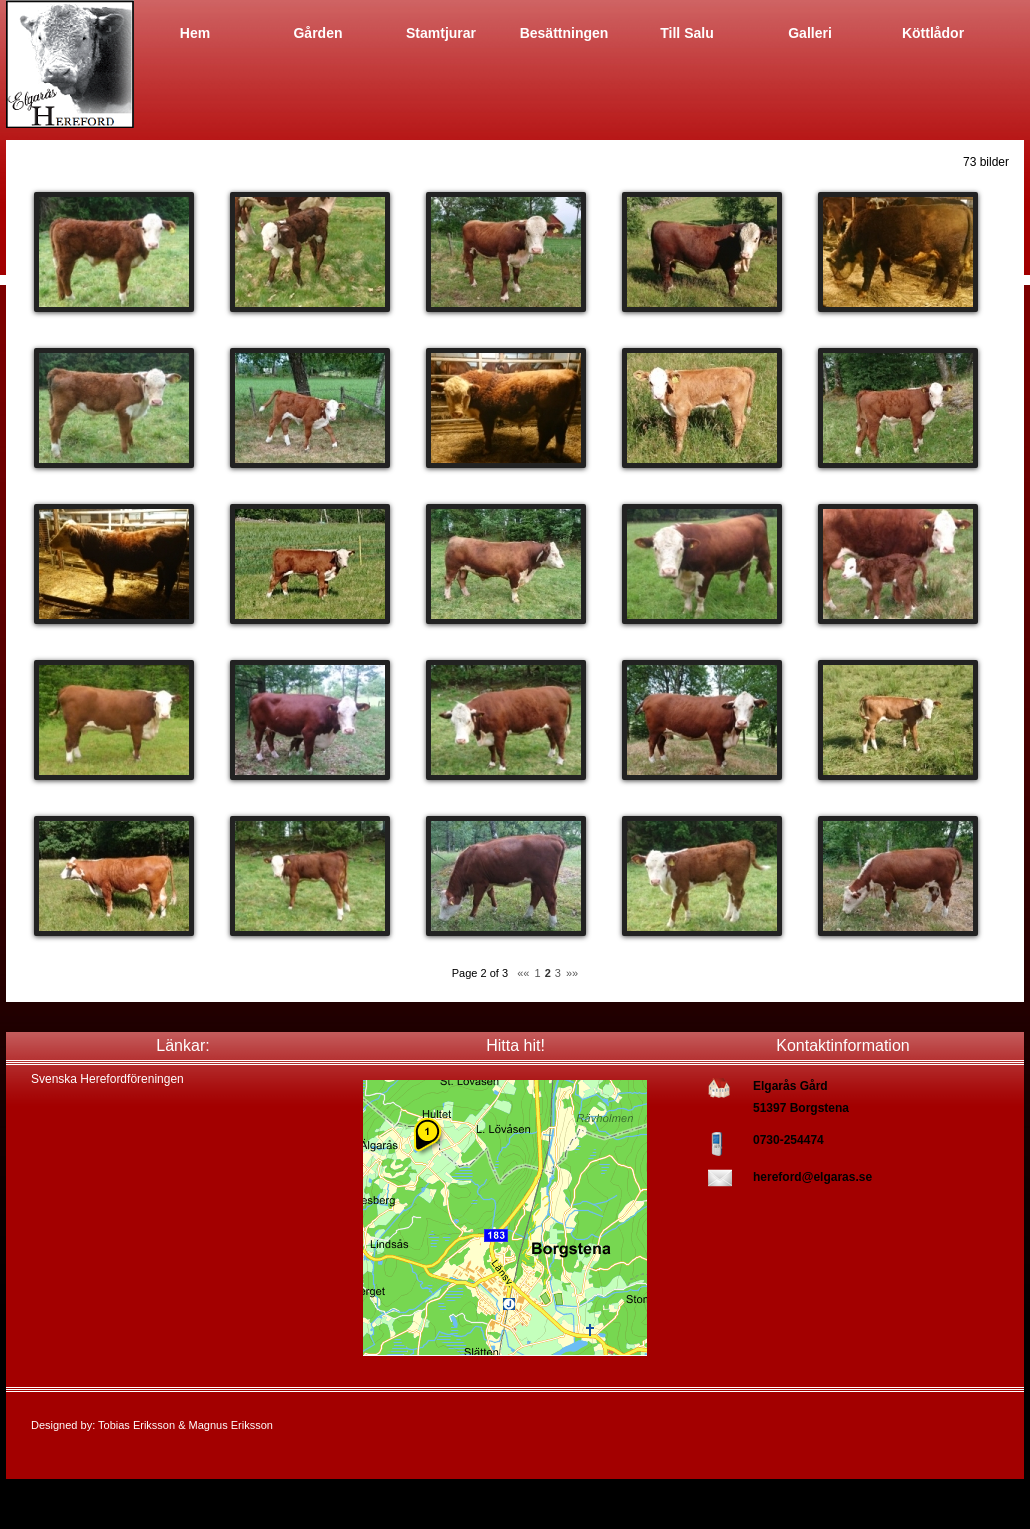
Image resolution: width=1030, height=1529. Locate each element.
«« (523, 973)
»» (572, 973)
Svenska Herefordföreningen (107, 1079)
